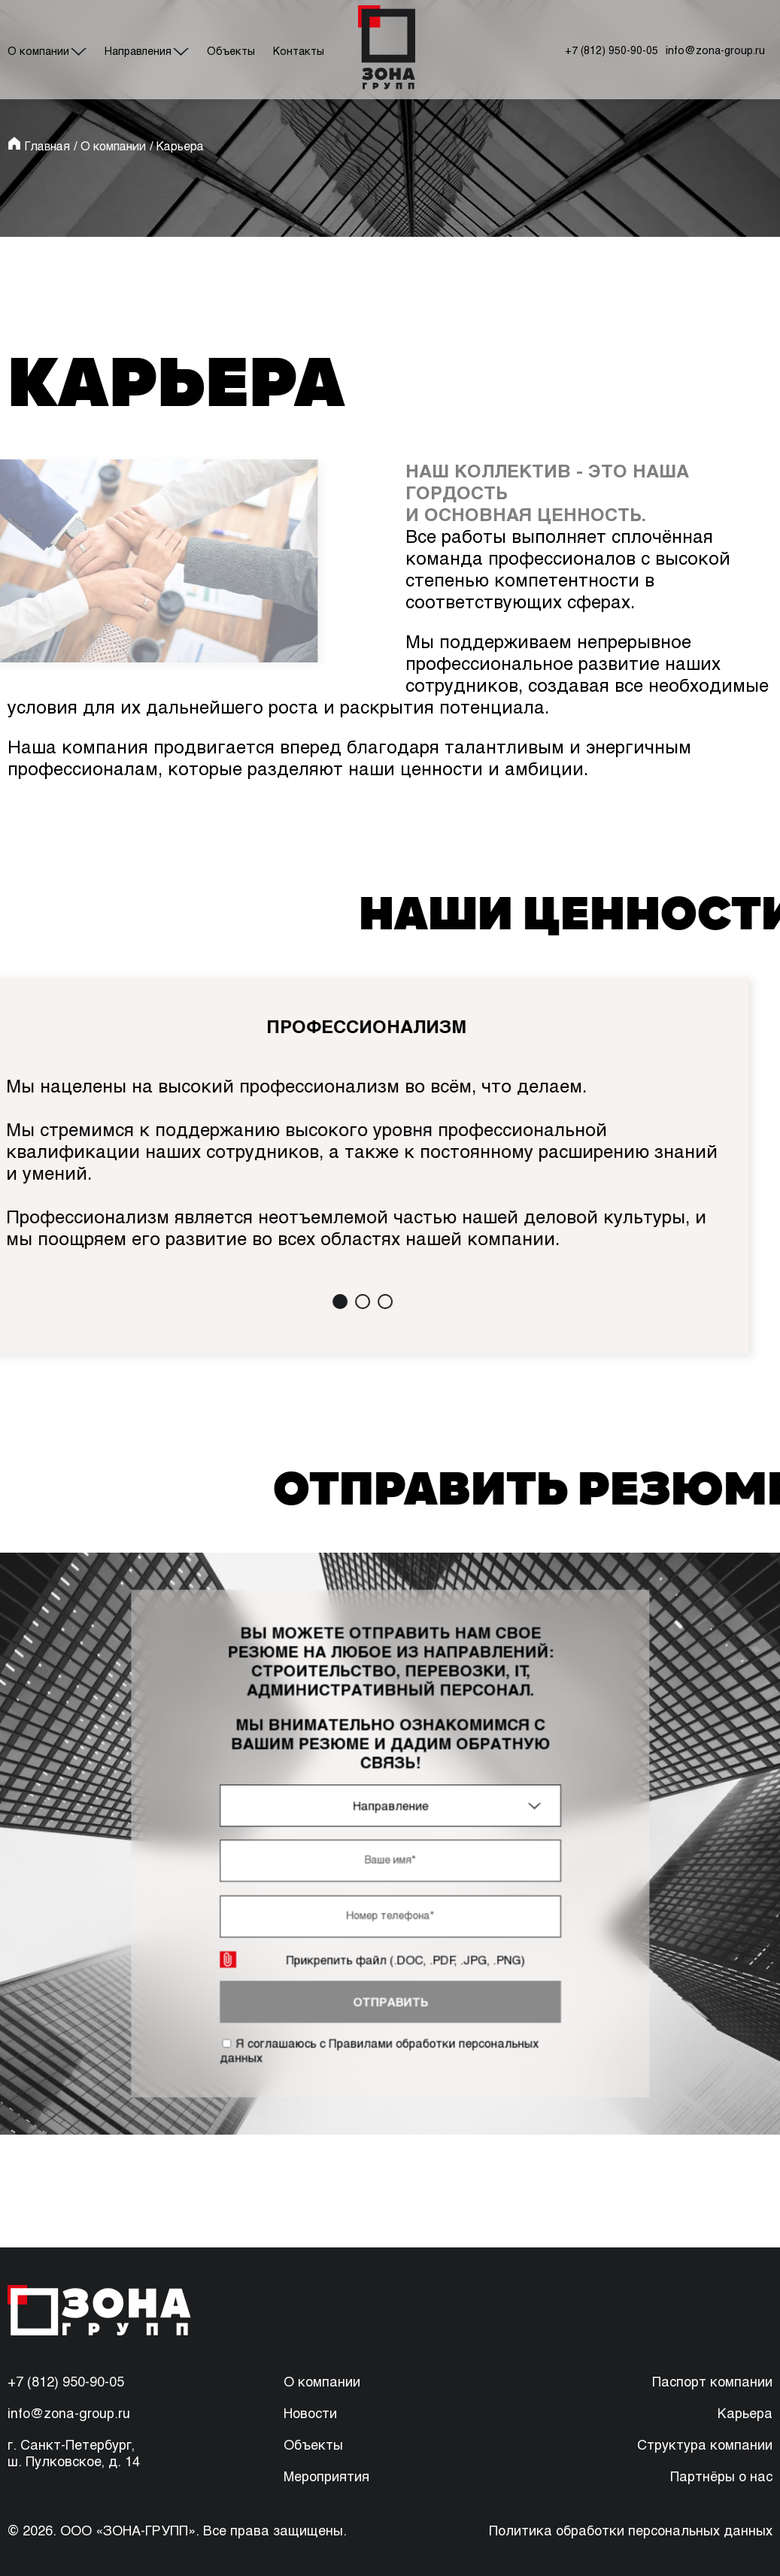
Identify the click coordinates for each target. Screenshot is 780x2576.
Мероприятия (326, 2476)
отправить (389, 1986)
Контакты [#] (298, 50)
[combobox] (390, 1809)
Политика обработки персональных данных (630, 2530)
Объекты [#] (231, 50)
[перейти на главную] (386, 49)
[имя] (390, 1858)
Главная (47, 145)
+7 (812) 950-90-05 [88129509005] (66, 2381)
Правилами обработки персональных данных (380, 2030)
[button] (323, 1301)
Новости (310, 2413)
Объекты (313, 2444)
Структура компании (704, 2444)
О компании (38, 50)
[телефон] (390, 1909)
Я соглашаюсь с (380, 2030)
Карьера (745, 2413)
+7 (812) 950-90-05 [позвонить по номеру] (611, 50)
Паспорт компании (712, 2381)
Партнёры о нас (721, 2476)
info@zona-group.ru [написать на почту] (715, 50)
